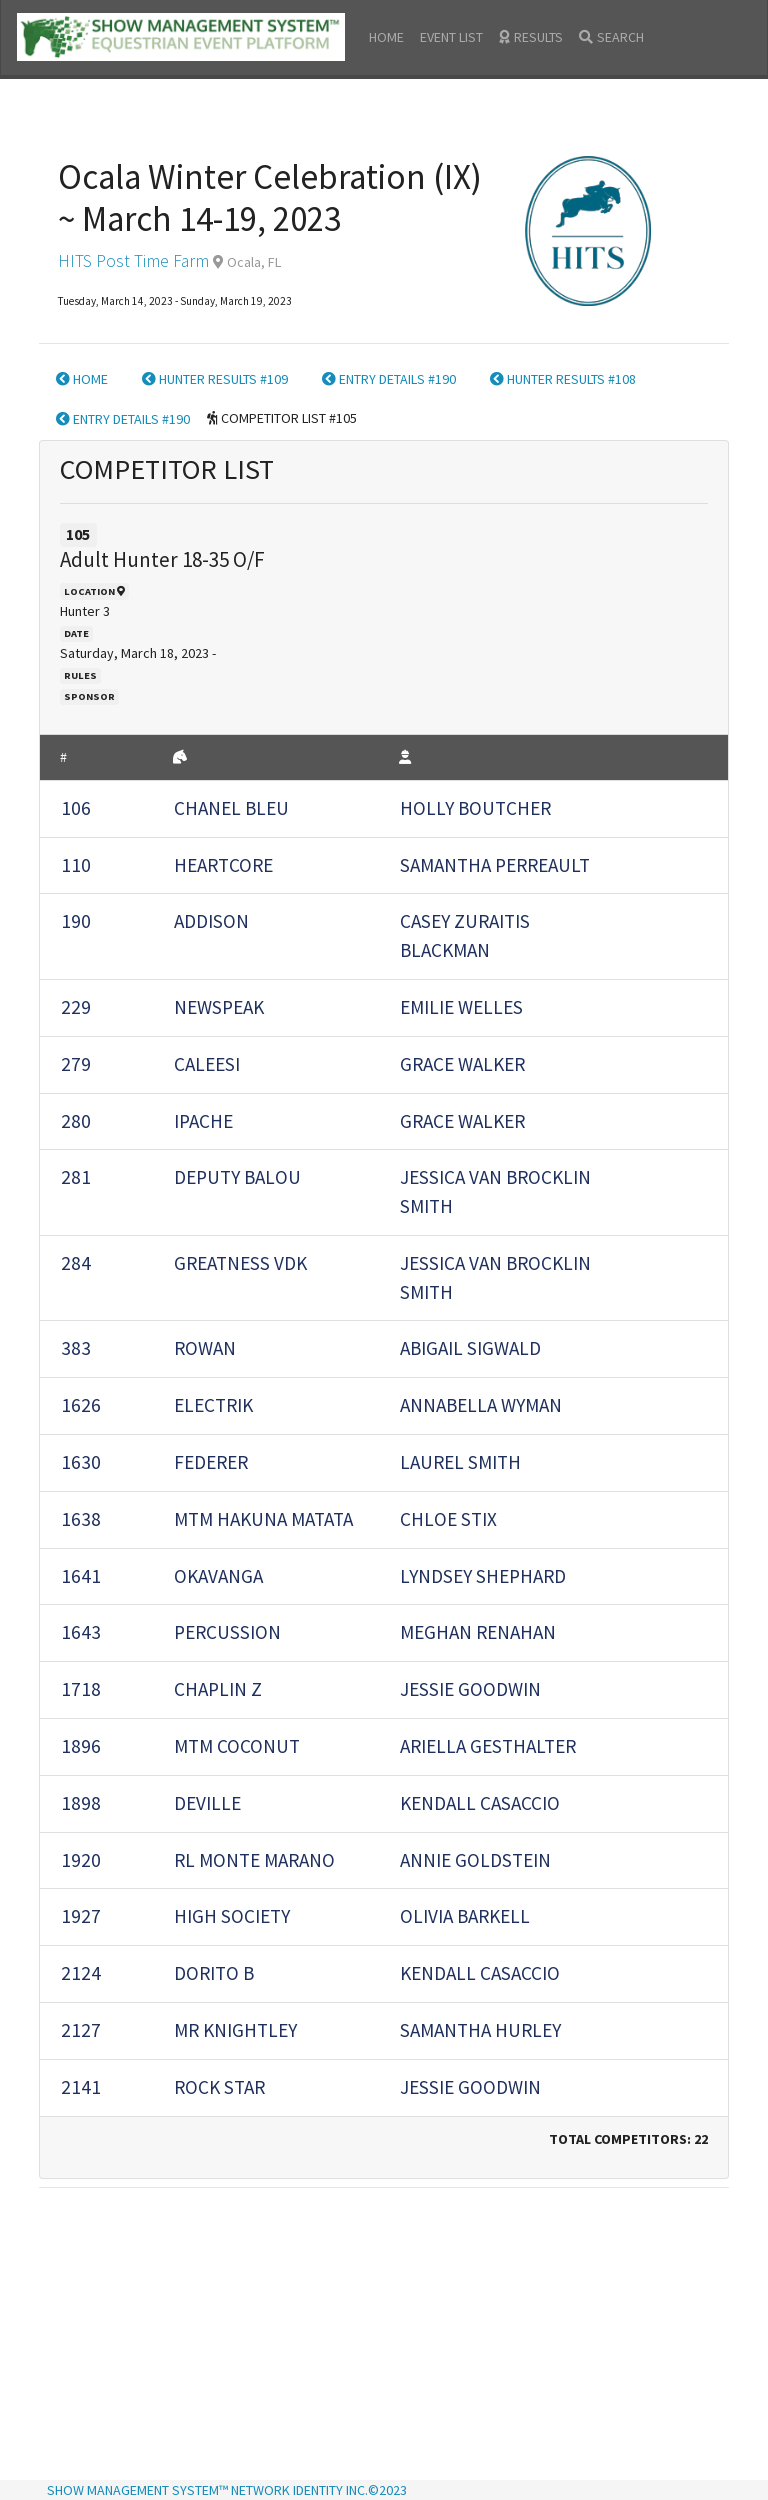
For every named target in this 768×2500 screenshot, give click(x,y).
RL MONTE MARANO (254, 1860)
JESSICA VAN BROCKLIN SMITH (495, 1191)
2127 (81, 2030)
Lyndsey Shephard (483, 1576)
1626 (81, 1405)
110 (76, 865)
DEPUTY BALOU (237, 1177)
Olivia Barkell (465, 1916)
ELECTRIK (213, 1405)
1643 (81, 1632)
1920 (81, 1860)
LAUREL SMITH (460, 1462)
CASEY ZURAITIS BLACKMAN (465, 935)
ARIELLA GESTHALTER (488, 1746)
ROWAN (205, 1348)
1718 (81, 1689)
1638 (81, 1519)
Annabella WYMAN (481, 1405)
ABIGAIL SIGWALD (470, 1348)
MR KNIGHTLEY (235, 2030)
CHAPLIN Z (218, 1689)
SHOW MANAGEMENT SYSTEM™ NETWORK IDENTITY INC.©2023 (227, 2490)
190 (76, 921)
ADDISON (211, 921)
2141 (81, 2087)
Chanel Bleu (231, 808)
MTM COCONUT (237, 1746)
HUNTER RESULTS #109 (215, 379)
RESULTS (531, 37)
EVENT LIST (451, 37)
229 (76, 1007)
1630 (81, 1462)
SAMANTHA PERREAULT (495, 865)
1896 (81, 1746)
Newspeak (219, 1007)
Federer (211, 1462)
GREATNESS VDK (240, 1263)
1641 (81, 1576)
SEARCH (611, 37)
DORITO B (214, 1973)
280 (76, 1121)
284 (76, 1263)
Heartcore (223, 865)
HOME (386, 37)
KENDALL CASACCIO (480, 1803)
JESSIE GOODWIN (470, 1689)
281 (76, 1177)
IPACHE (203, 1121)
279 (76, 1064)
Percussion (227, 1632)
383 (76, 1348)
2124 (81, 1973)
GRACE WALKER (462, 1064)
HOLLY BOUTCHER (475, 808)
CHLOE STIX (448, 1519)
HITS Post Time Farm (133, 261)
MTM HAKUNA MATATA (263, 1519)
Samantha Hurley (480, 2030)
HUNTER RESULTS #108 (563, 379)
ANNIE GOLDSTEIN (475, 1860)
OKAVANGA (218, 1576)
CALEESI (207, 1064)
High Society (232, 1916)
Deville (207, 1803)
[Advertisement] (384, 2336)
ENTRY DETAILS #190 (389, 379)
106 (76, 808)
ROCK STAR (219, 2087)
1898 (81, 1803)
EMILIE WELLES (461, 1007)
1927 (81, 1916)
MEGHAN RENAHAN (478, 1632)
